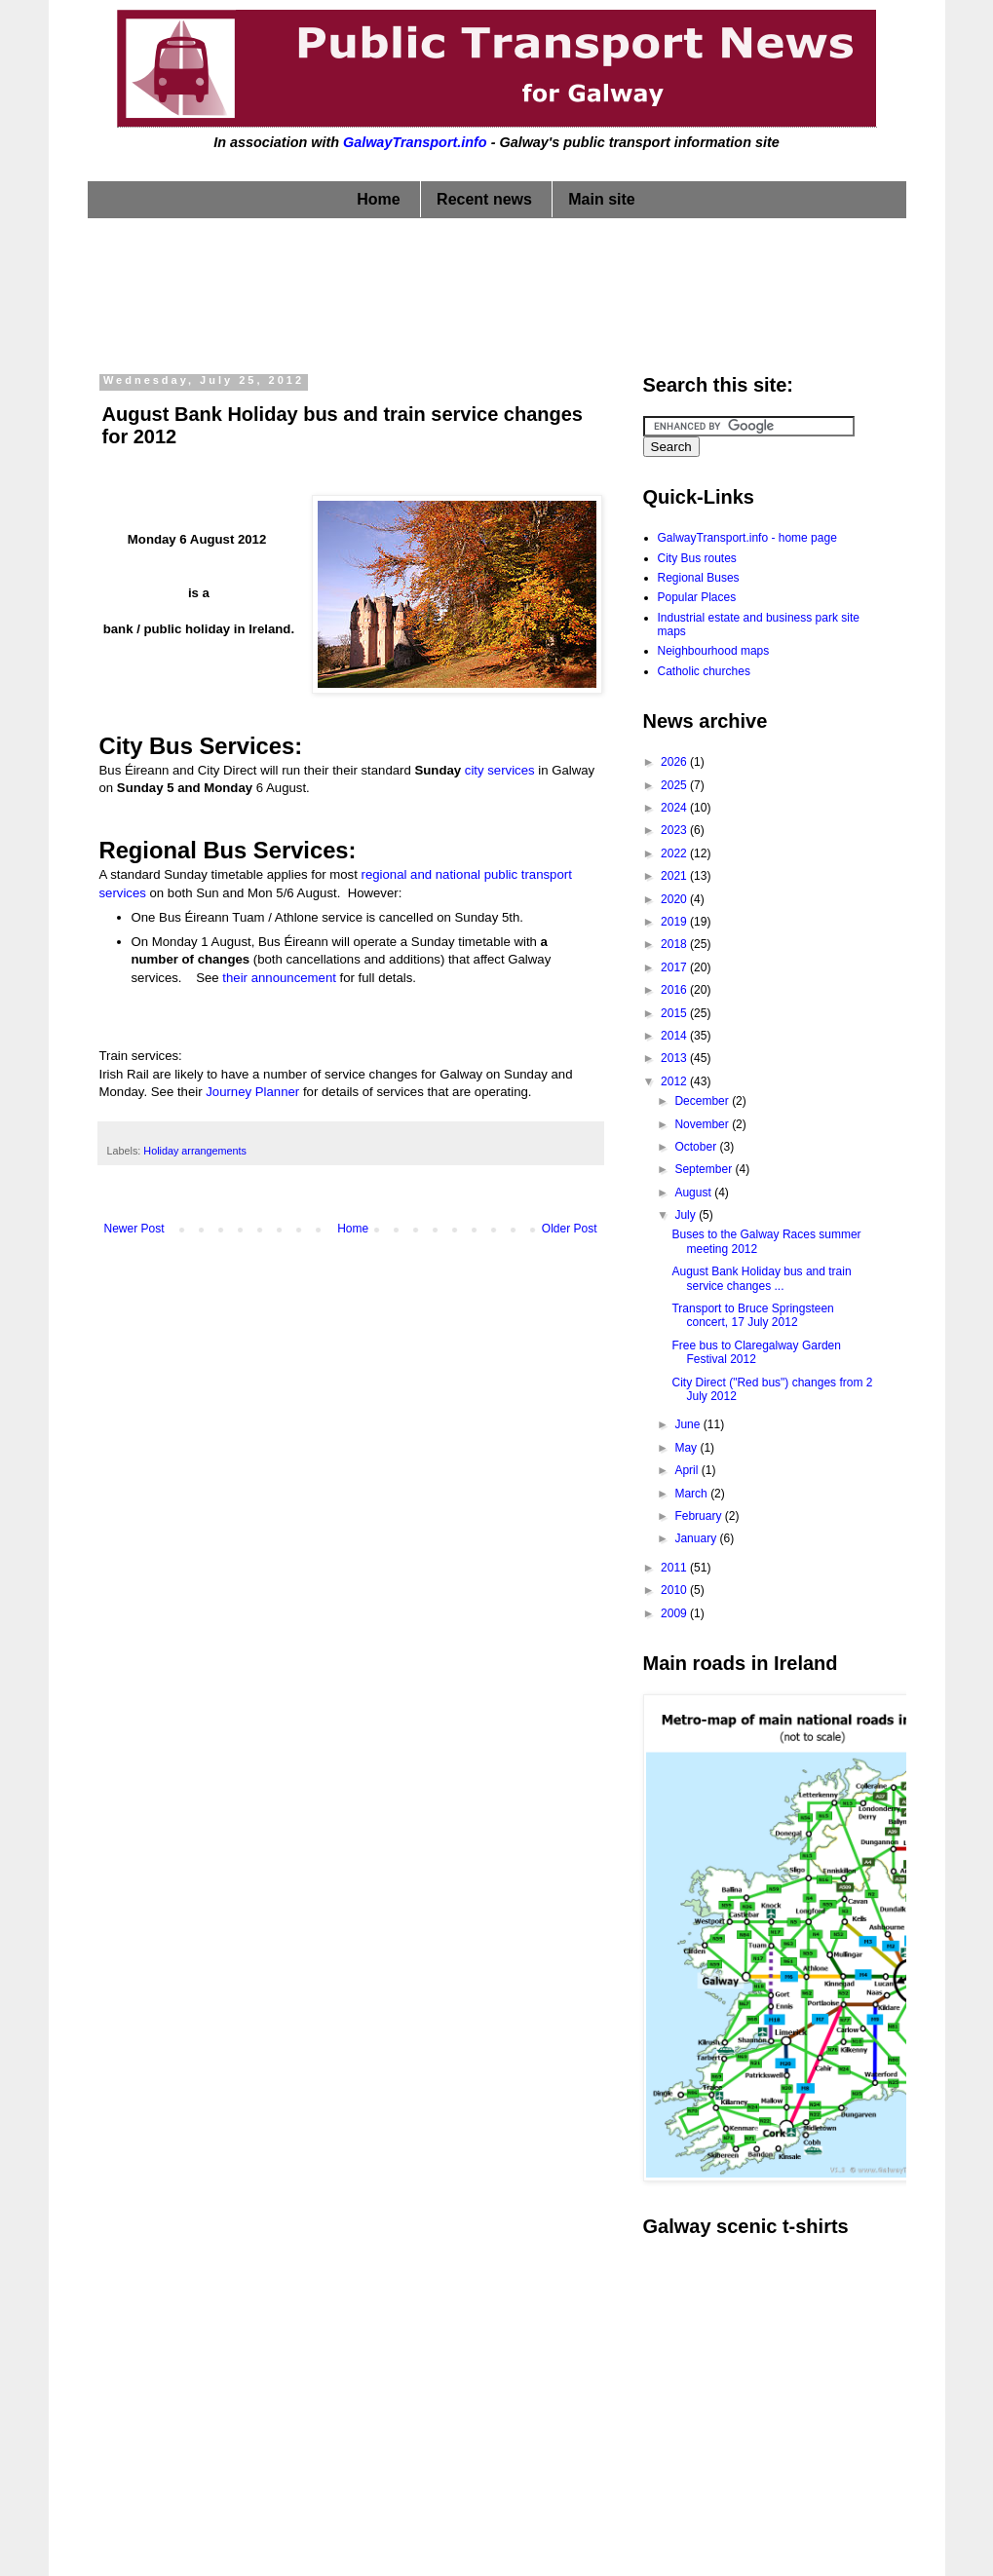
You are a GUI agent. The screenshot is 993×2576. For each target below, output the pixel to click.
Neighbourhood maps (714, 651)
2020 (675, 899)
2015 (675, 1013)
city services (500, 770)
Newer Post (134, 1228)
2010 (675, 1590)
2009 (675, 1613)
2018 (675, 944)
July (686, 1215)
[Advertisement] (497, 291)
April (687, 1470)
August (694, 1192)
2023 (675, 830)
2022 (675, 853)
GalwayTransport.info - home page (747, 538)
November (703, 1124)
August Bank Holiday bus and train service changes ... (761, 1278)
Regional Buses (699, 578)
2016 (675, 990)
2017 (675, 967)
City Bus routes (697, 558)
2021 (675, 876)
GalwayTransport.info (415, 142)
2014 (675, 1035)
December (703, 1101)
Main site (601, 199)
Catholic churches (704, 671)
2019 (675, 921)
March (692, 1493)
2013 (675, 1058)
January (696, 1538)
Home (378, 199)
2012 (675, 1081)
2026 (675, 762)
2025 (675, 785)
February (699, 1516)
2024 (675, 807)
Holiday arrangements (195, 1150)
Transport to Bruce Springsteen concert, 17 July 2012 (752, 1315)
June (688, 1424)
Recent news (484, 199)
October (696, 1147)
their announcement (279, 977)
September (704, 1169)
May (687, 1448)
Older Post (569, 1228)
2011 (675, 1567)
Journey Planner (252, 1091)
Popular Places (697, 597)
